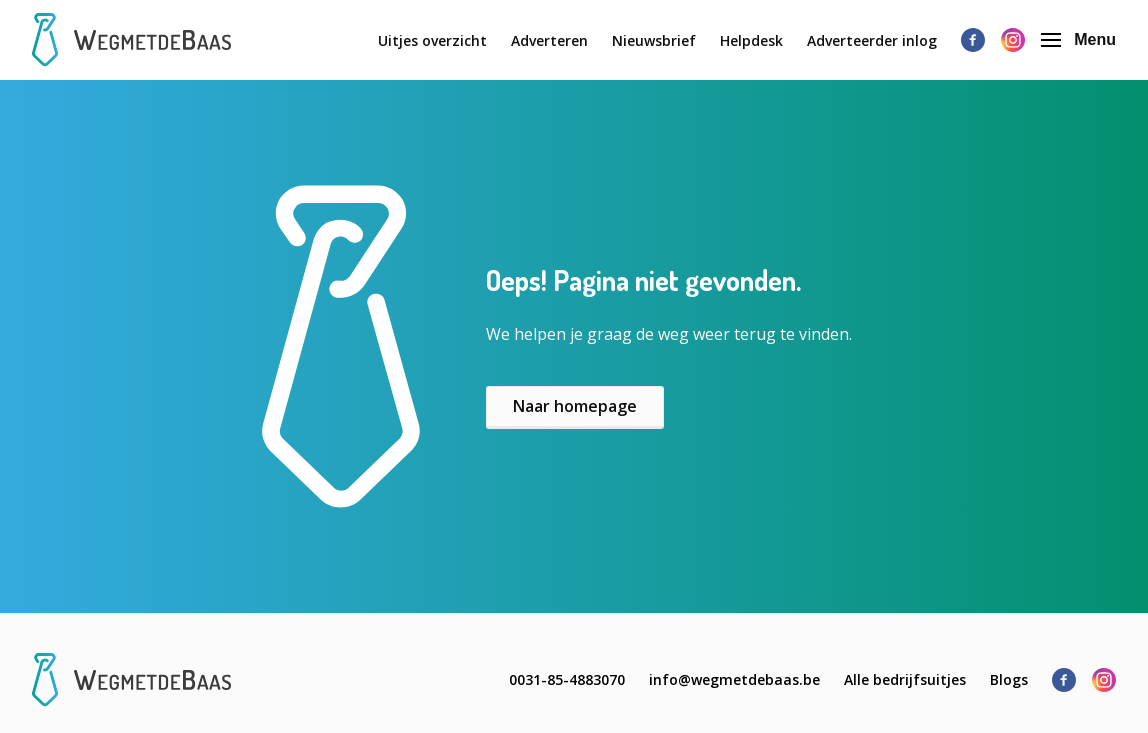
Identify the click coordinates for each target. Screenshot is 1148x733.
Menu (1078, 39)
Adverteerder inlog (872, 40)
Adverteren (549, 40)
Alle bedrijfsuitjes (905, 679)
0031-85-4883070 (567, 679)
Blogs (1009, 679)
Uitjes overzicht (432, 40)
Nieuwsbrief (654, 40)
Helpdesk (751, 40)
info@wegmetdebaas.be (734, 679)
